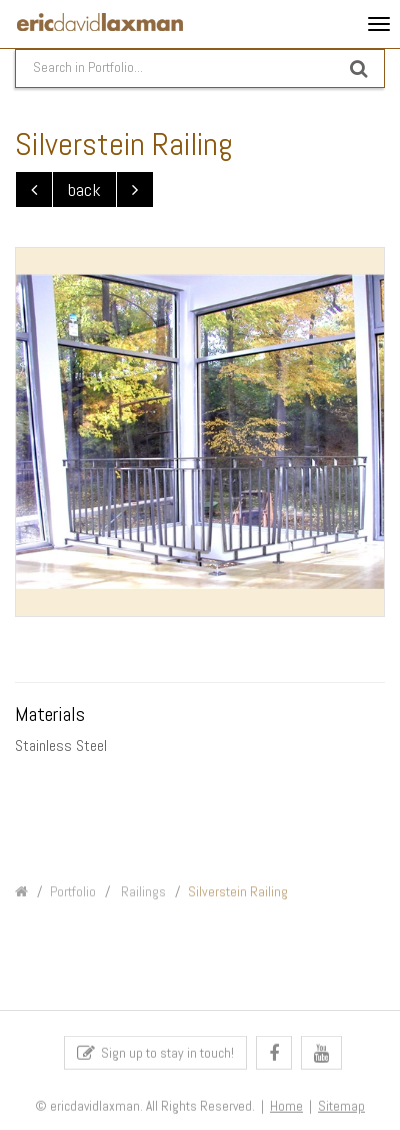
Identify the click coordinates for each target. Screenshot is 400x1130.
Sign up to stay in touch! (155, 1058)
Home (286, 1112)
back (84, 189)
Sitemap (341, 1112)
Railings (142, 903)
